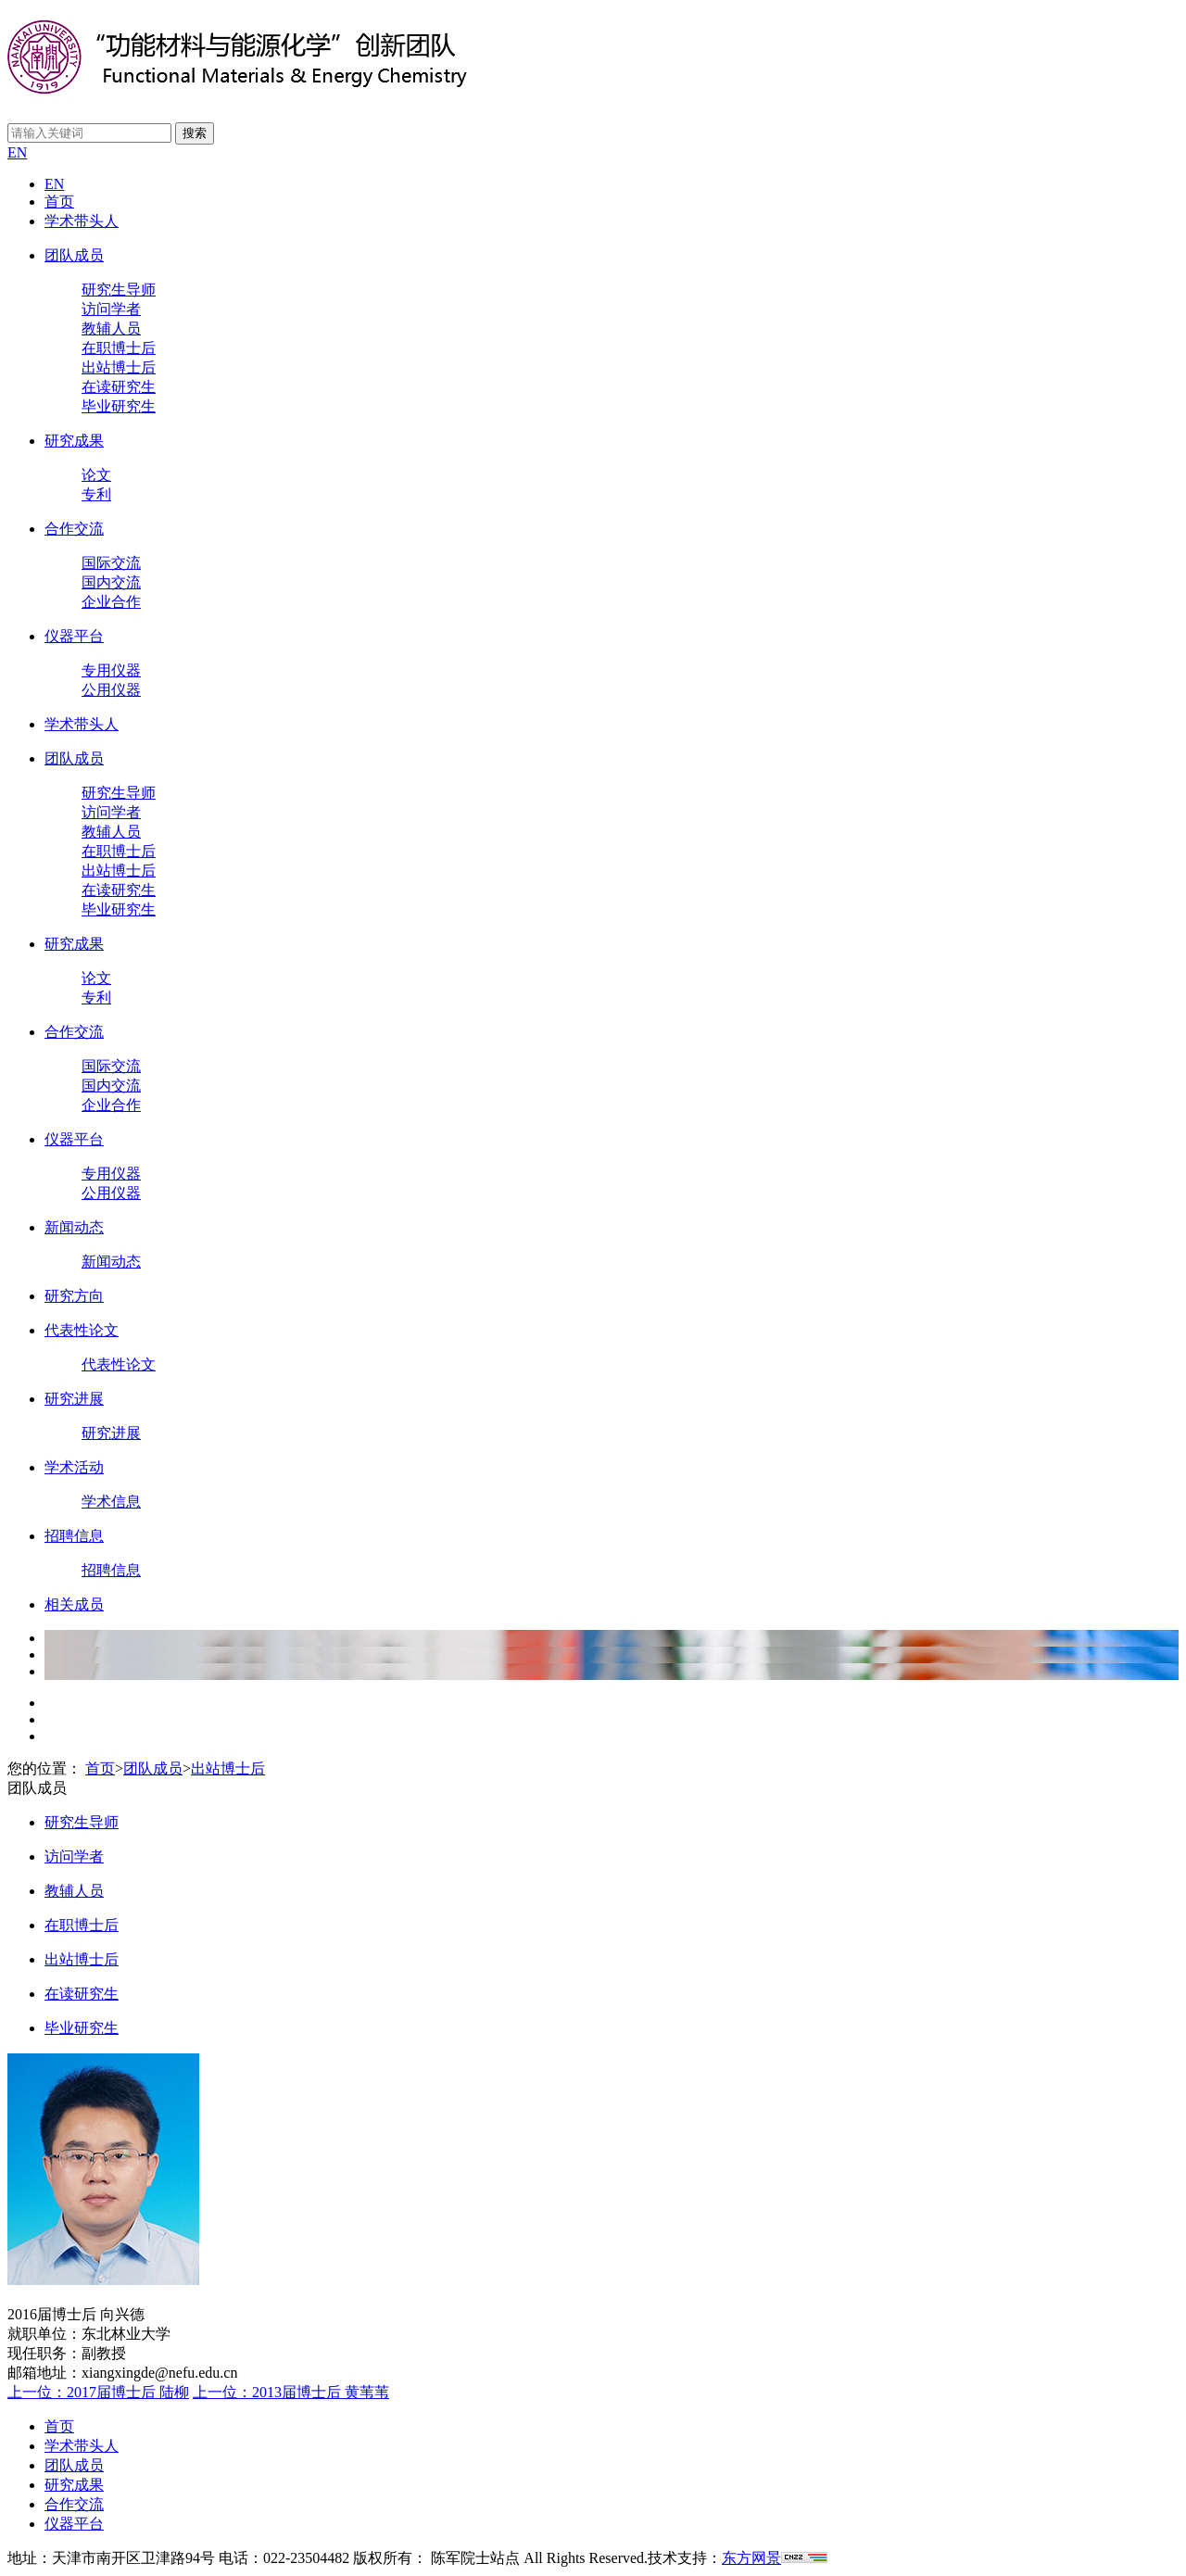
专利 (96, 494)
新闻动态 (74, 1227)
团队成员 (74, 255)
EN (17, 152)
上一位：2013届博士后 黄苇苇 (291, 2392)
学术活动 (74, 1467)
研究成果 (74, 440)
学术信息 (111, 1501)
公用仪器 (111, 690)
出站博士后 (119, 367)
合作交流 (74, 529)
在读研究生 (119, 387)
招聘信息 (74, 1536)
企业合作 (111, 602)
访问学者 (111, 309)
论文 (96, 475)
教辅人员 (111, 328)
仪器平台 (74, 636)
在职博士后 (119, 348)
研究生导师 (119, 289)
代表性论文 (81, 1330)
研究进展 (74, 1399)
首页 (59, 201)
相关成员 (74, 1604)
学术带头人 (81, 221)
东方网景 (751, 2558)
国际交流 (111, 563)
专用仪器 (111, 670)
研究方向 (74, 1296)
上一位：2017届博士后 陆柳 (98, 2392)
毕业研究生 (119, 406)
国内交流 (111, 582)
